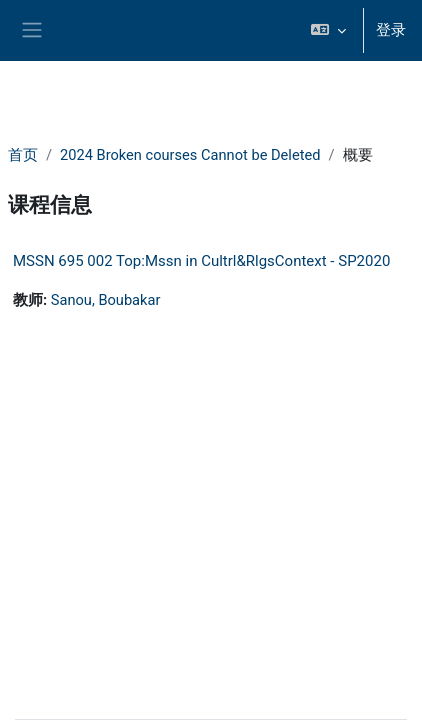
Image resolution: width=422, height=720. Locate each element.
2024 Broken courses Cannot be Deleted (190, 155)
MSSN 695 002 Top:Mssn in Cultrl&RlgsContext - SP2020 (201, 261)
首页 (23, 155)
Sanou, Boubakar (106, 300)
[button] (328, 30)
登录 (391, 30)
